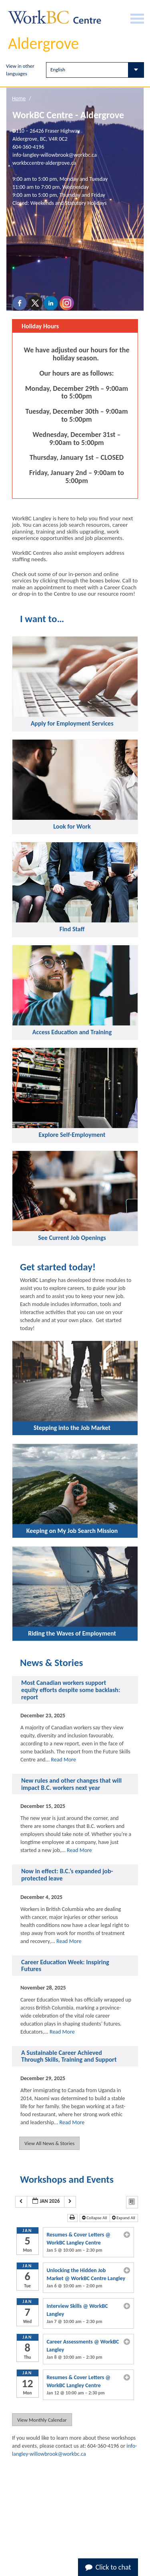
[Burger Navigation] (137, 19)
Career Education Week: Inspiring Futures (65, 1966)
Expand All (124, 2217)
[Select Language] (95, 70)
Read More (63, 1759)
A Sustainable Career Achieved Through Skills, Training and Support (69, 2056)
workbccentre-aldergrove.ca (44, 163)
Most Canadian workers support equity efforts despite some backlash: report (70, 1689)
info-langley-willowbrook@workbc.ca (54, 155)
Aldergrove (43, 43)
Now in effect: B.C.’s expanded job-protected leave (67, 1875)
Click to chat (108, 2567)
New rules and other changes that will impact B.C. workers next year (71, 1784)
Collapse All (95, 2217)
